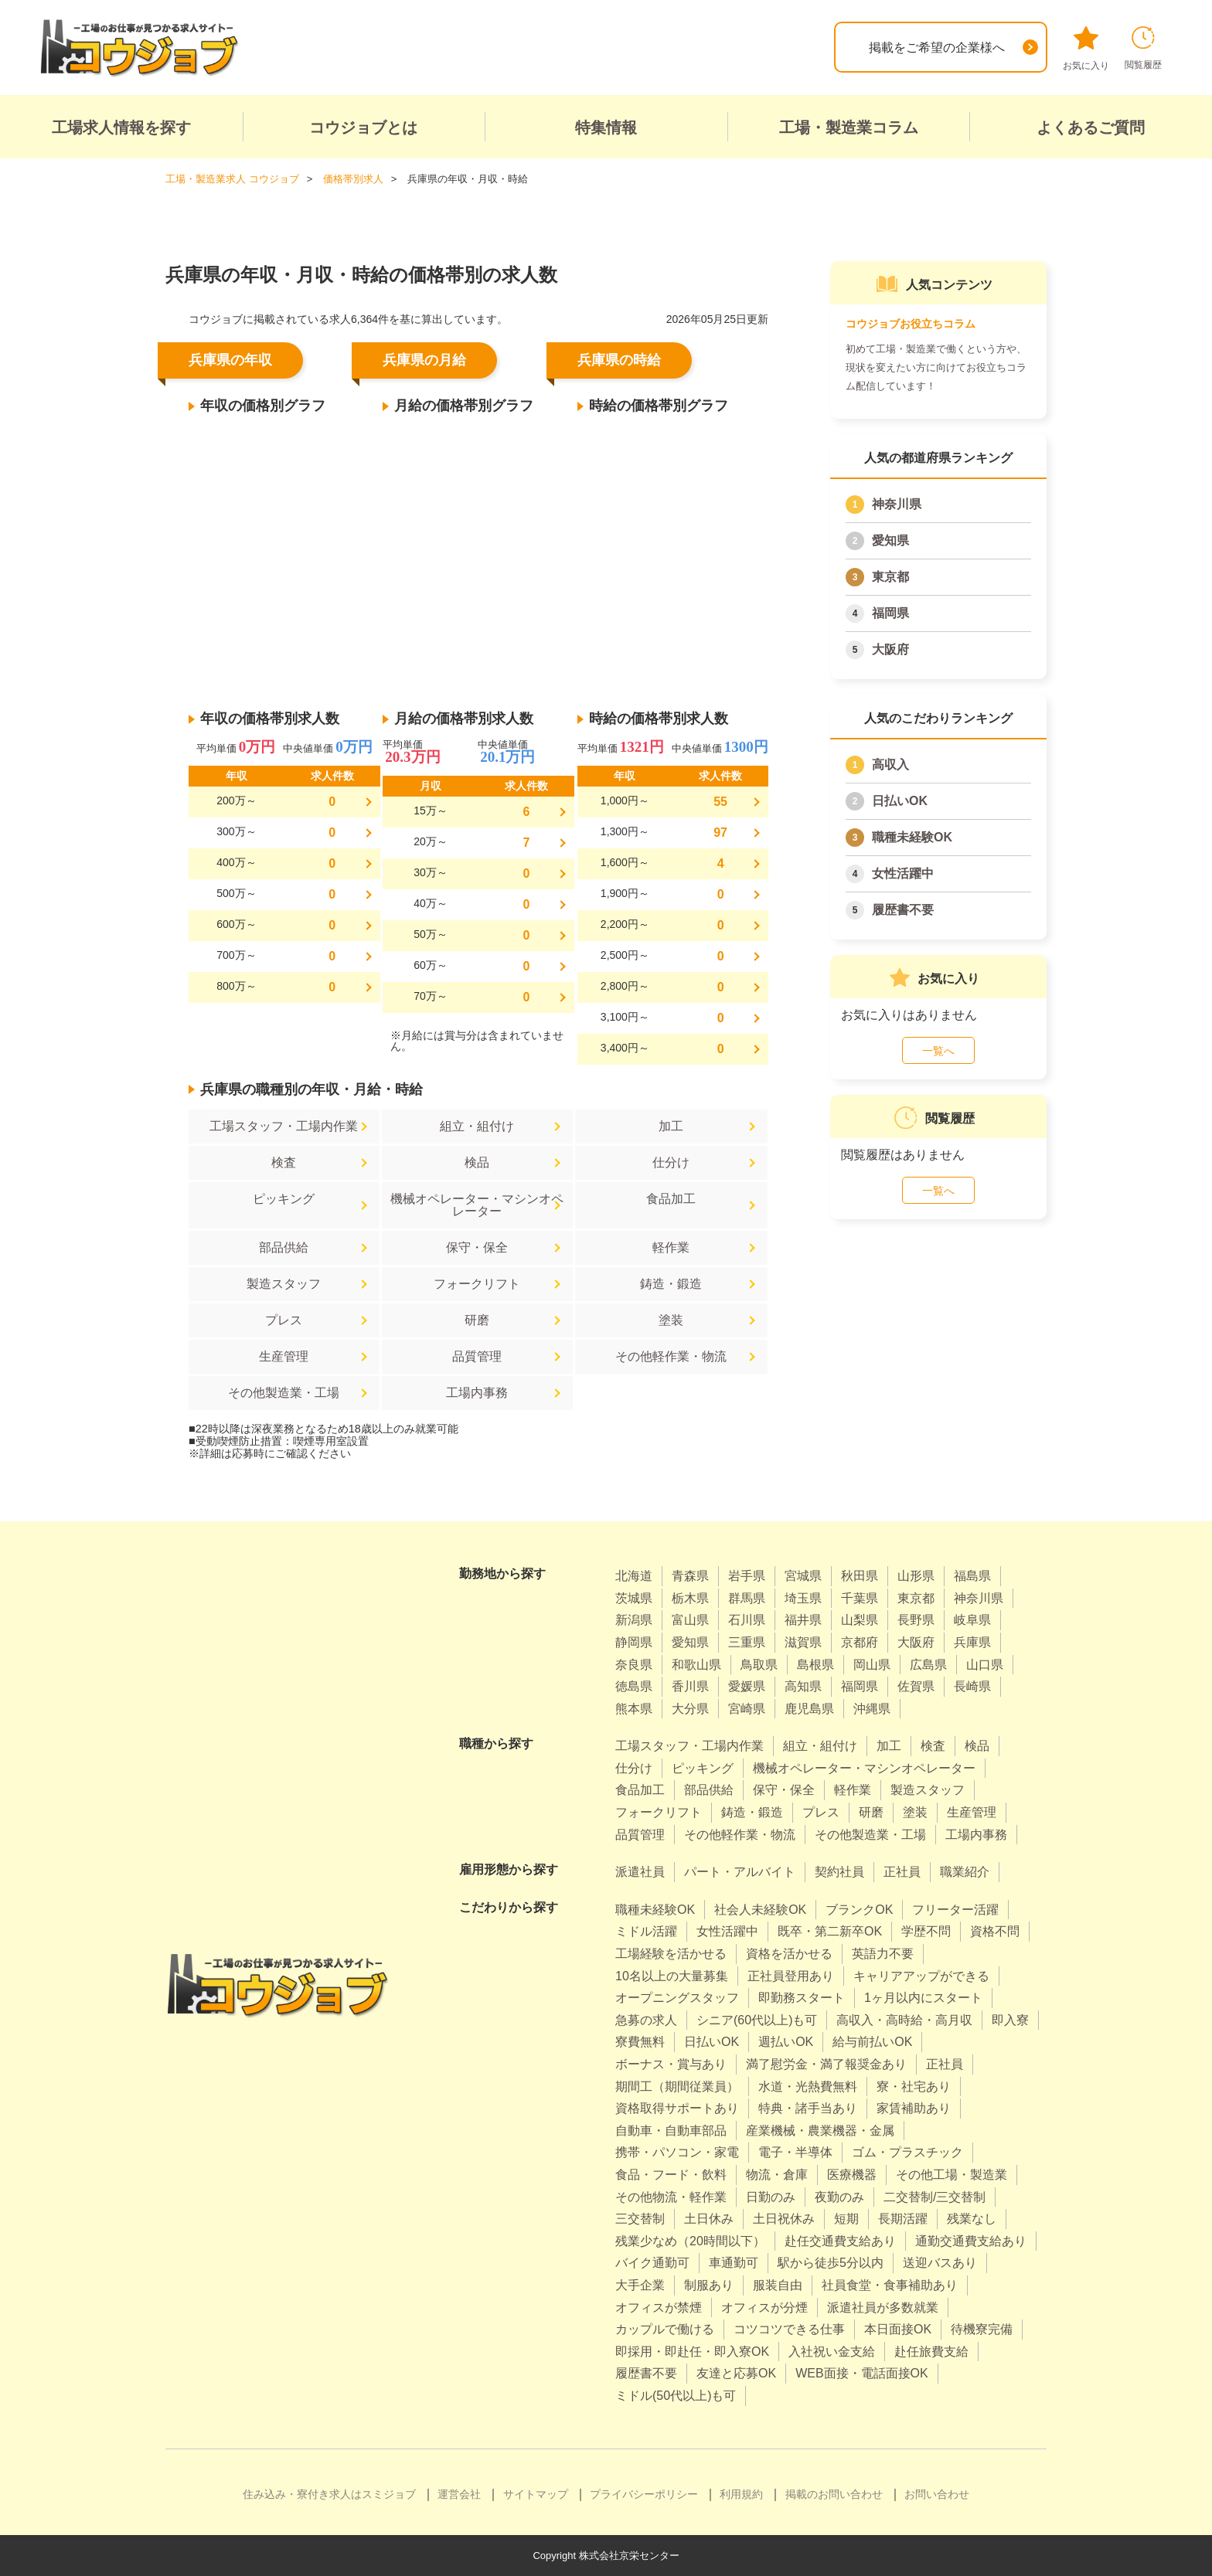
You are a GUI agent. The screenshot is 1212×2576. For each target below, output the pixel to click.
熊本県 (633, 1708)
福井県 (803, 1619)
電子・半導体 (795, 2152)
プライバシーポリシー (644, 2494)
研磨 (477, 1320)
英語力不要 (883, 1953)
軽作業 (670, 1247)
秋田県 (859, 1575)
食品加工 (671, 1198)
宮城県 (803, 1575)
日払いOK (900, 800)
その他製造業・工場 (283, 1392)
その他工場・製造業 (951, 2174)
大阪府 (890, 649)
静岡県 (633, 1642)
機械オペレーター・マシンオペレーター (476, 1205)
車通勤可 (733, 2262)
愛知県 (890, 540)
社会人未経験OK (760, 1909)
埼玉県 (803, 1598)
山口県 (984, 1664)
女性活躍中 (903, 873)
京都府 (859, 1642)
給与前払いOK (872, 2041)
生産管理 (283, 1356)
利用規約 (741, 2494)
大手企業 (640, 2285)
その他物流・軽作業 (671, 2197)
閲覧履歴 (1143, 48)
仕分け (670, 1162)
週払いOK (785, 2041)
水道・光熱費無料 (807, 2086)
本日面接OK (897, 2329)
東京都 (890, 576)
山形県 (916, 1575)
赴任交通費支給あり (840, 2241)
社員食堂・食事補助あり (890, 2285)
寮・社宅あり (914, 2086)
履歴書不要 (903, 909)
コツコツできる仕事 (789, 2329)
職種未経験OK (912, 837)
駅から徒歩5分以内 (830, 2262)
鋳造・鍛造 (671, 1283)
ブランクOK (859, 1909)
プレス (283, 1320)
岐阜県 (972, 1619)
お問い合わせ (936, 2494)
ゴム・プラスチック (907, 2152)
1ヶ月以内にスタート (923, 1997)
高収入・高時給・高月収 (904, 2020)
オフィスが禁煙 (658, 2307)
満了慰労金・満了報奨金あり (826, 2064)
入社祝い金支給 (831, 2351)
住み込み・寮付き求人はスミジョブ (329, 2494)
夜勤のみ (839, 2197)
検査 (283, 1162)
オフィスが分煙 (764, 2307)
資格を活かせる (789, 1953)
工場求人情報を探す (121, 127)
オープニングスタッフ (677, 1997)
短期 (846, 2218)
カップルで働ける (664, 2329)
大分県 (690, 1708)
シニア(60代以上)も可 (756, 2020)
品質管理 (477, 1356)
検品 (477, 1162)
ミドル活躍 (646, 1931)
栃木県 (690, 1598)
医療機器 (852, 2174)
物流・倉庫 (777, 2174)
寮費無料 (640, 2041)
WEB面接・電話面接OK (861, 2373)
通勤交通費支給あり (970, 2241)
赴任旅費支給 (931, 2351)
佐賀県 (916, 1686)
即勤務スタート (801, 1997)
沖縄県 (871, 1708)
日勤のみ (770, 2197)
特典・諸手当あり (807, 2108)
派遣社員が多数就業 (882, 2307)
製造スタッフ (284, 1283)
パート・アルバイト (739, 1871)
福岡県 (890, 613)
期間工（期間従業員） (677, 2086)
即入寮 (1010, 2020)
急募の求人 (646, 2020)
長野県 (916, 1619)
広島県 (928, 1664)
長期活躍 (903, 2218)
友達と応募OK (736, 2373)
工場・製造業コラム (848, 127)
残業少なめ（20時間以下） (690, 2241)
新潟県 (633, 1619)
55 (720, 801)
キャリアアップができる (921, 1976)
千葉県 (859, 1598)
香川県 (690, 1686)
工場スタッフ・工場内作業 (283, 1126)
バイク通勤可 (652, 2262)
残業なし (971, 2218)
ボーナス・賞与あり (671, 2064)
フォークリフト (477, 1283)
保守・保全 (477, 1247)
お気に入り (1086, 48)
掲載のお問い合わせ (834, 2494)
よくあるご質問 (1091, 127)
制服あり (709, 2285)
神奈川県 (896, 504)
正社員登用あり (790, 1976)
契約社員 (839, 1871)
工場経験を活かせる (671, 1953)
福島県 (972, 1575)
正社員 (902, 1871)
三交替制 (640, 2218)
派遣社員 (640, 1871)
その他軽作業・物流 (671, 1356)
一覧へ (938, 1051)
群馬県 (746, 1598)
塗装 (671, 1320)
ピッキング (284, 1198)
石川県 (746, 1619)
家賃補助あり (914, 2108)
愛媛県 (746, 1686)
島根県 (815, 1664)
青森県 (690, 1575)
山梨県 (859, 1619)
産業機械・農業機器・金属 (820, 2130)
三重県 (746, 1642)
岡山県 (871, 1664)
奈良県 (633, 1664)
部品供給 (283, 1247)
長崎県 (972, 1686)
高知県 (803, 1686)
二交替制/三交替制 (934, 2197)
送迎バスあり (940, 2262)
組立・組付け (477, 1126)
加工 (671, 1126)
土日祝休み (784, 2218)
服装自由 (777, 2285)
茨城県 (633, 1598)
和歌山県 (696, 1664)
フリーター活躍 (955, 1909)
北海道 (633, 1575)
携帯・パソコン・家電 (677, 2152)
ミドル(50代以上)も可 (675, 2395)
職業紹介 (964, 1871)
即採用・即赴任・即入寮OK (692, 2351)
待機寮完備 (982, 2329)
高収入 (890, 764)
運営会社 (459, 2494)
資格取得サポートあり (677, 2108)
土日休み (709, 2218)
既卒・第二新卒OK (830, 1931)
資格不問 (995, 1931)
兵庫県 (972, 1642)
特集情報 (606, 127)
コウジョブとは (363, 127)
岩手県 (746, 1575)
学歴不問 (926, 1931)
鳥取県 (759, 1664)
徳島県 (633, 1686)
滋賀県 (803, 1642)
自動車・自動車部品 (671, 2130)
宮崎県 (746, 1708)
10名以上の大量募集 (671, 1976)
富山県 (690, 1619)
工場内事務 (477, 1392)
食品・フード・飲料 (671, 2174)
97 (720, 832)
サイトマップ (535, 2494)
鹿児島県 (809, 1708)
